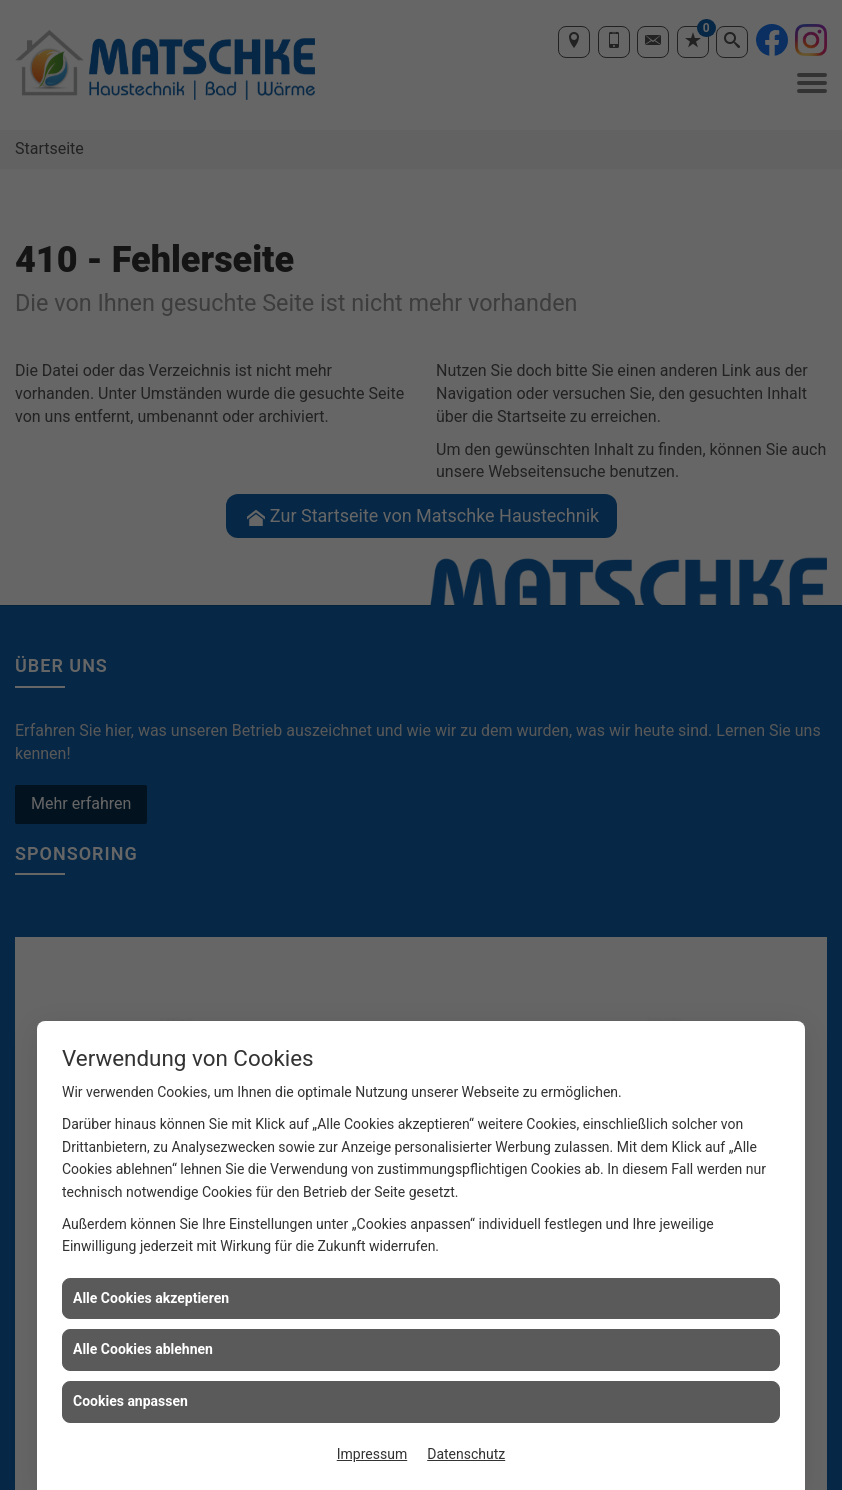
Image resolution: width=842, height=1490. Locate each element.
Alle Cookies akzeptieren (151, 1298)
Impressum (372, 1454)
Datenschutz (466, 1454)
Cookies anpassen (130, 1401)
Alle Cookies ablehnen (143, 1349)
